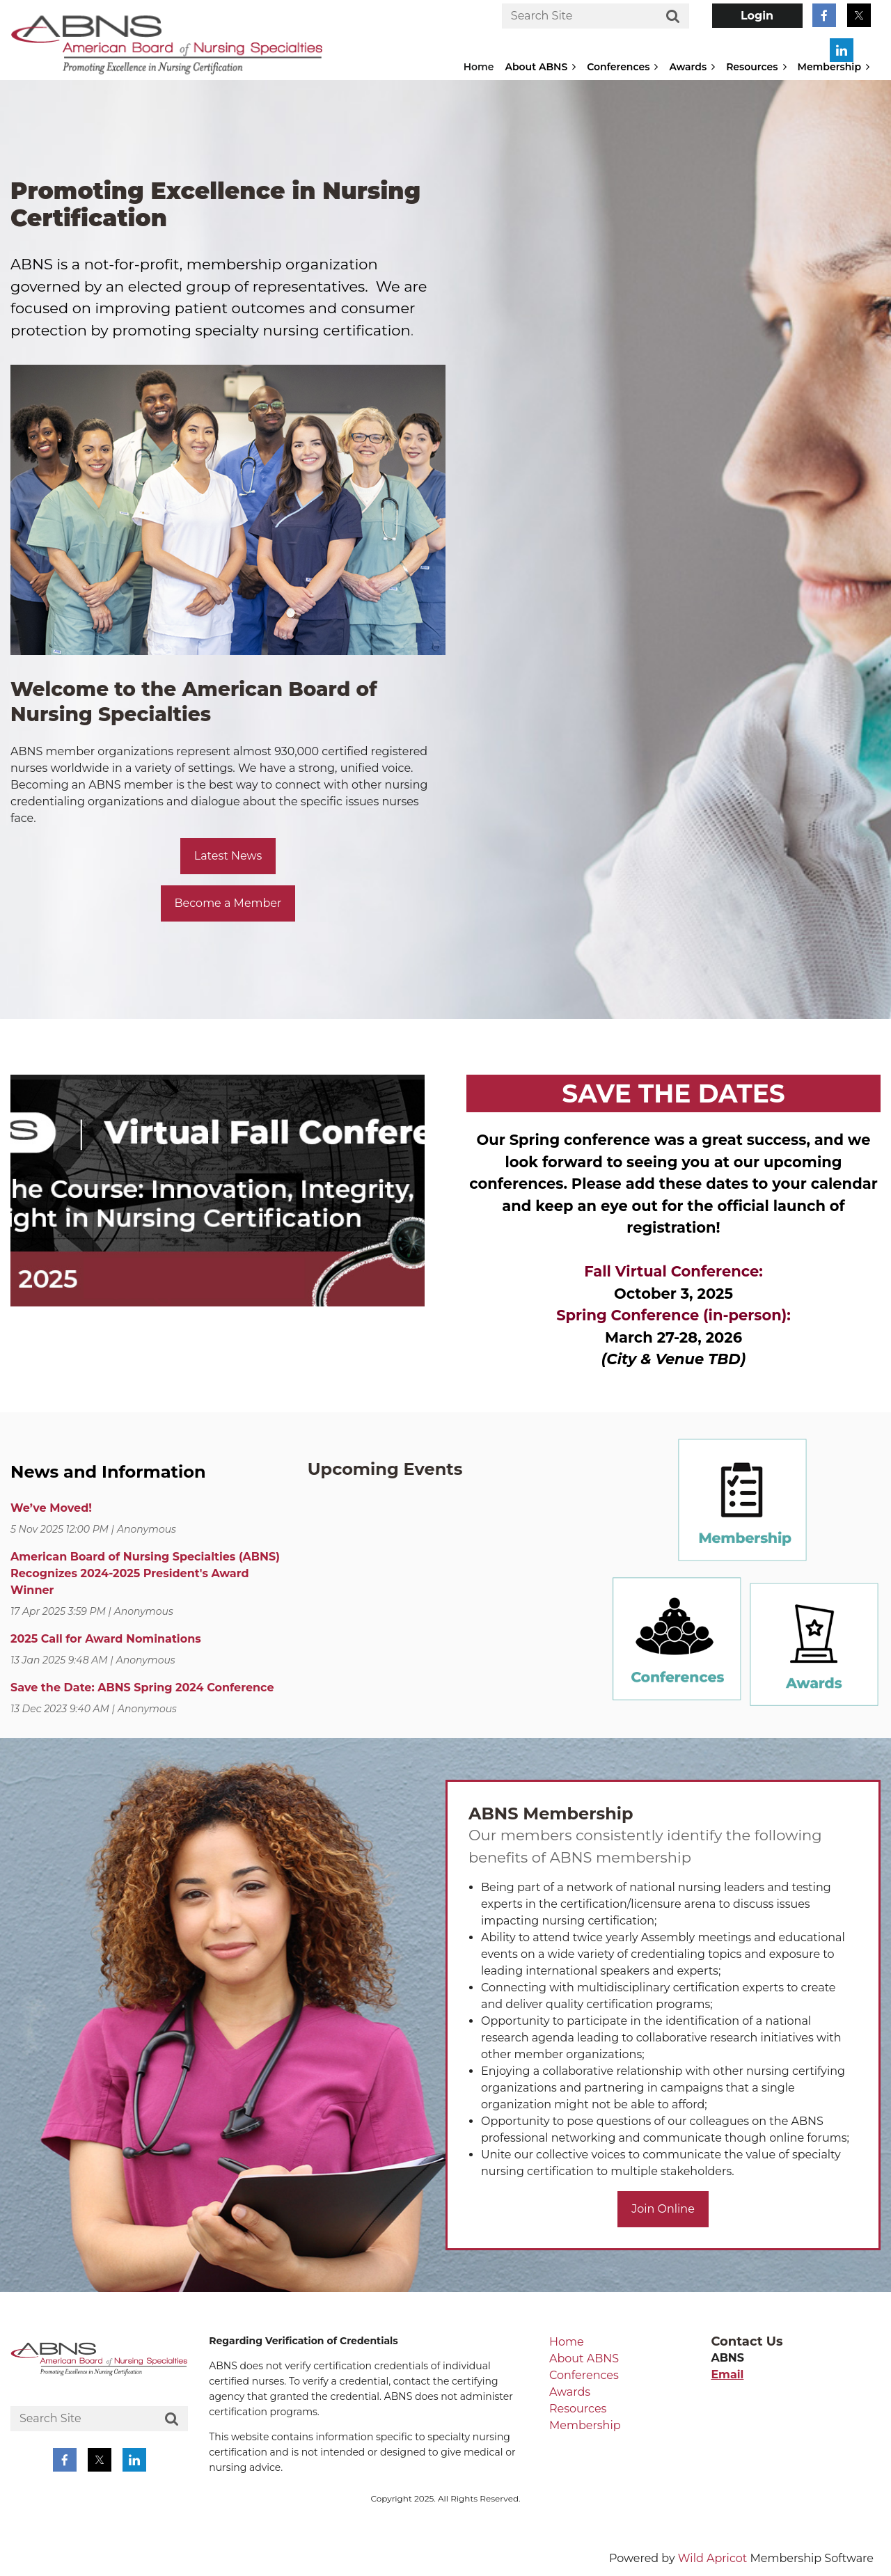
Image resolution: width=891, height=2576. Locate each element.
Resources (577, 2408)
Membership (585, 2425)
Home (566, 2341)
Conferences (584, 2375)
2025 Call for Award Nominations (105, 1638)
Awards (569, 2392)
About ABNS (584, 2358)
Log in (757, 15)
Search (673, 16)
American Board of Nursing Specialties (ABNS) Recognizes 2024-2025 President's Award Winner (145, 1573)
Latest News (228, 855)
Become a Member (228, 903)
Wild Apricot (712, 2558)
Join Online (663, 2208)
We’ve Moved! (51, 1508)
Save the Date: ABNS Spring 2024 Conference (142, 1687)
